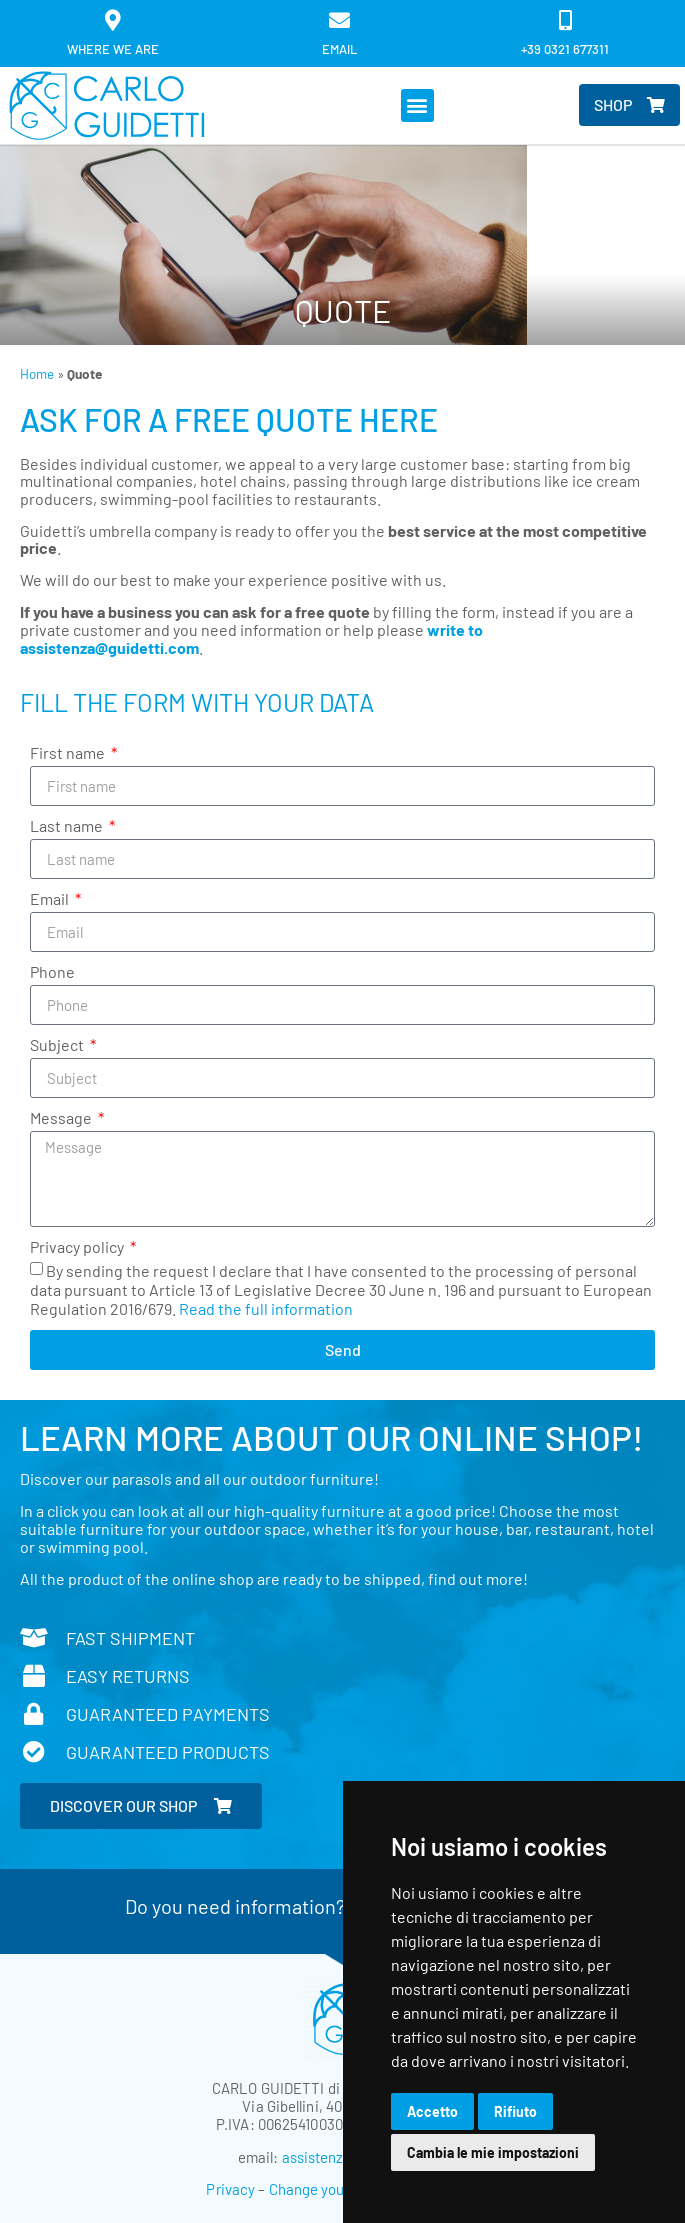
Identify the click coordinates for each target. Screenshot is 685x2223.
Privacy (230, 2189)
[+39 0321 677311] (565, 20)
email (339, 49)
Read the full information (266, 1308)
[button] (417, 105)
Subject (58, 1045)
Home (37, 373)
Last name (68, 826)
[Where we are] (113, 20)
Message (62, 1118)
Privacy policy (78, 1247)
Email (51, 899)
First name (69, 753)
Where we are (113, 49)
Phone (52, 972)
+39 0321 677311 (565, 49)
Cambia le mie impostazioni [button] (493, 2152)
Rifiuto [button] (515, 2111)
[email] (339, 20)
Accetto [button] (432, 2111)
